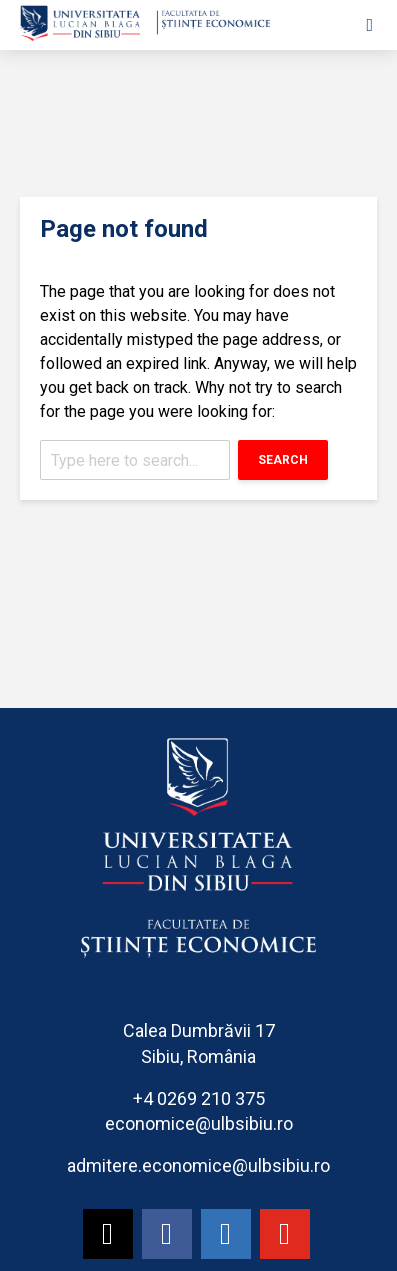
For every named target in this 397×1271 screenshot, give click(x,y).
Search (283, 460)
